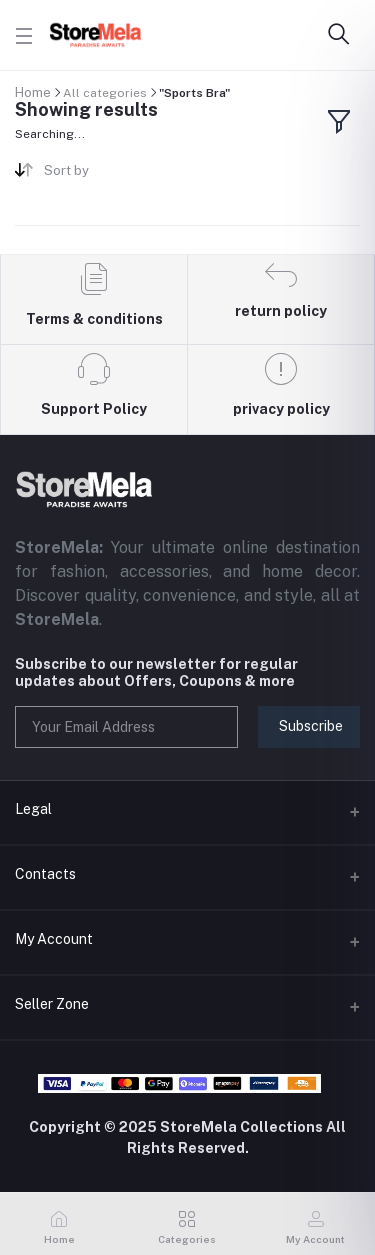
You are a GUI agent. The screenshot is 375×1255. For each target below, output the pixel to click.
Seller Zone (52, 1004)
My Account (54, 939)
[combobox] (108, 174)
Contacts (45, 874)
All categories (105, 93)
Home (33, 92)
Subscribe (311, 726)
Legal (33, 809)
